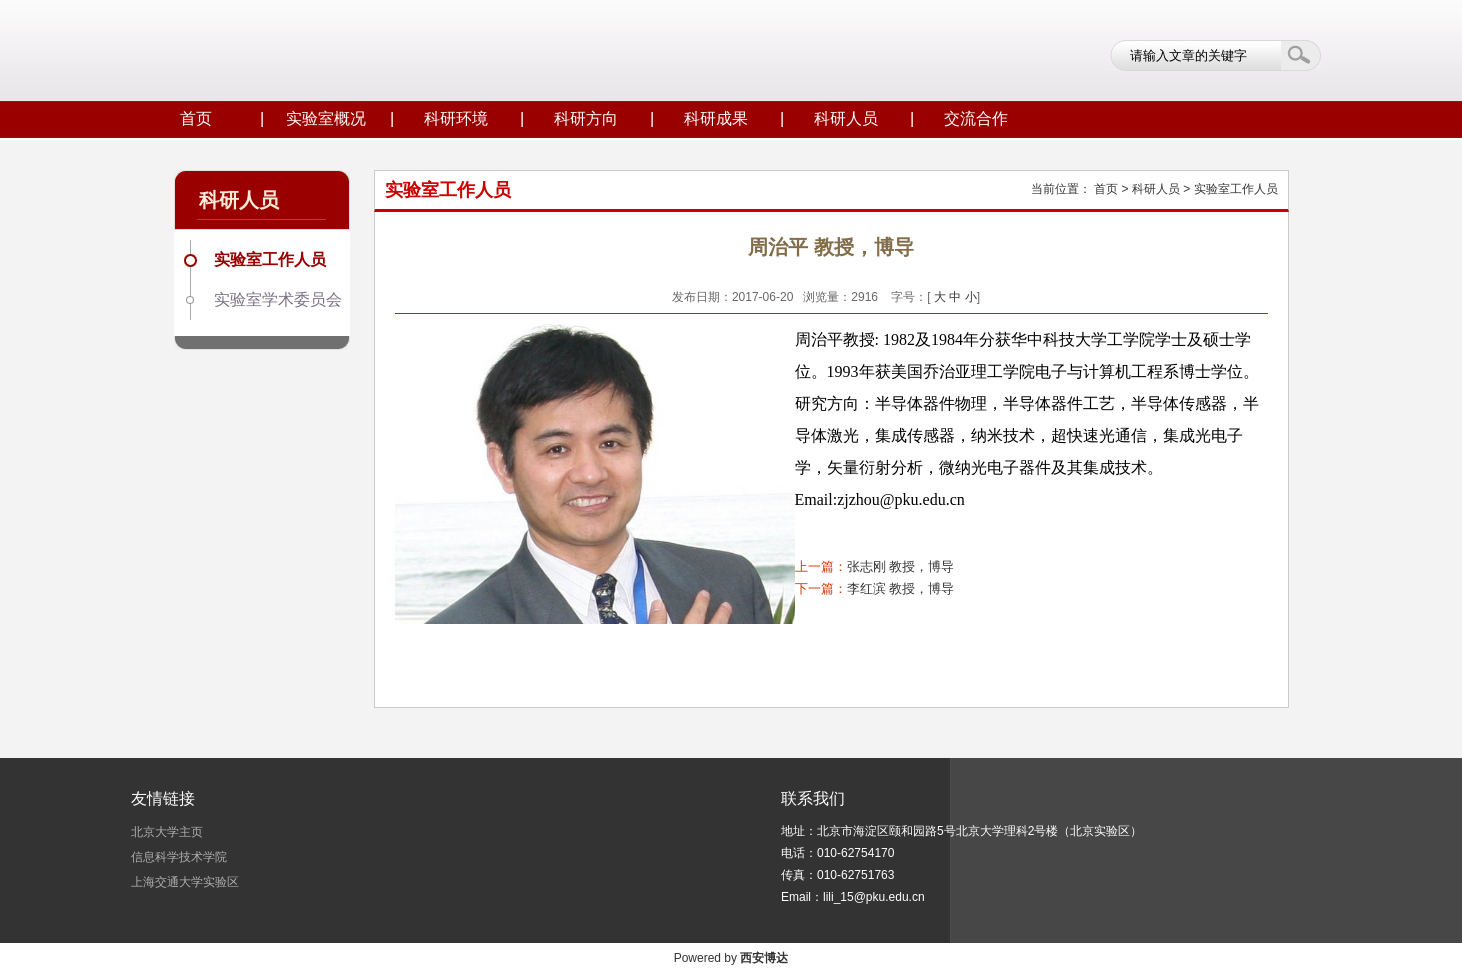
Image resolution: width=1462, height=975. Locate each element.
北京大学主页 (167, 832)
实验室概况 (326, 118)
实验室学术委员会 (278, 299)
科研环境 (456, 118)
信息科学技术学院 (179, 857)
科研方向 (586, 118)
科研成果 (716, 118)
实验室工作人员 (270, 259)
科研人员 (846, 118)
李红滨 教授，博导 (901, 588)
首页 (196, 118)
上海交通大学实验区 (185, 882)
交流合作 (976, 118)
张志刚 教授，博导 (901, 566)
